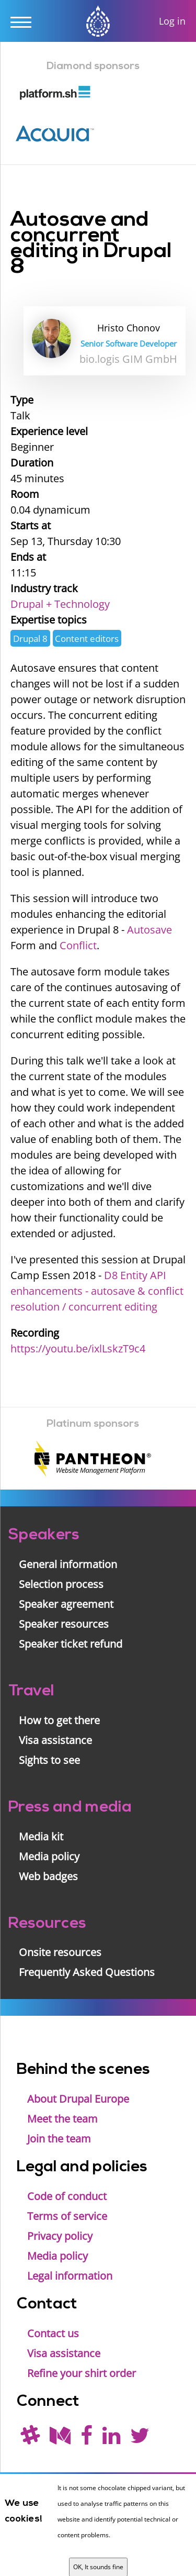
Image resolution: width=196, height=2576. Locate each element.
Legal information (69, 2276)
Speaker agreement (66, 1604)
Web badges (48, 1876)
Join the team (59, 2138)
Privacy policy (60, 2236)
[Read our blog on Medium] (60, 2439)
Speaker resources (64, 1624)
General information (68, 1564)
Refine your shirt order (81, 2373)
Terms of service (67, 2216)
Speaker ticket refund (70, 1644)
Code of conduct (67, 2196)
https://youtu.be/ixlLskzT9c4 (77, 1348)
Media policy (49, 1856)
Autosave (149, 930)
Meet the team (62, 2119)
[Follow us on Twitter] (139, 2439)
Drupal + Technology (60, 604)
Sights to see (49, 1760)
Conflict (78, 945)
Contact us (53, 2333)
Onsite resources (60, 1952)
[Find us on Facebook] (86, 2439)
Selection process (61, 1584)
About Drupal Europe (78, 2099)
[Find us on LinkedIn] (111, 2439)
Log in (172, 21)
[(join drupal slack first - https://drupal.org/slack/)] (30, 2439)
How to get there (59, 1720)
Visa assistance (55, 1740)
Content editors (87, 638)
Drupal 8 (30, 638)
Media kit (41, 1836)
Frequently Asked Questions (87, 1972)
